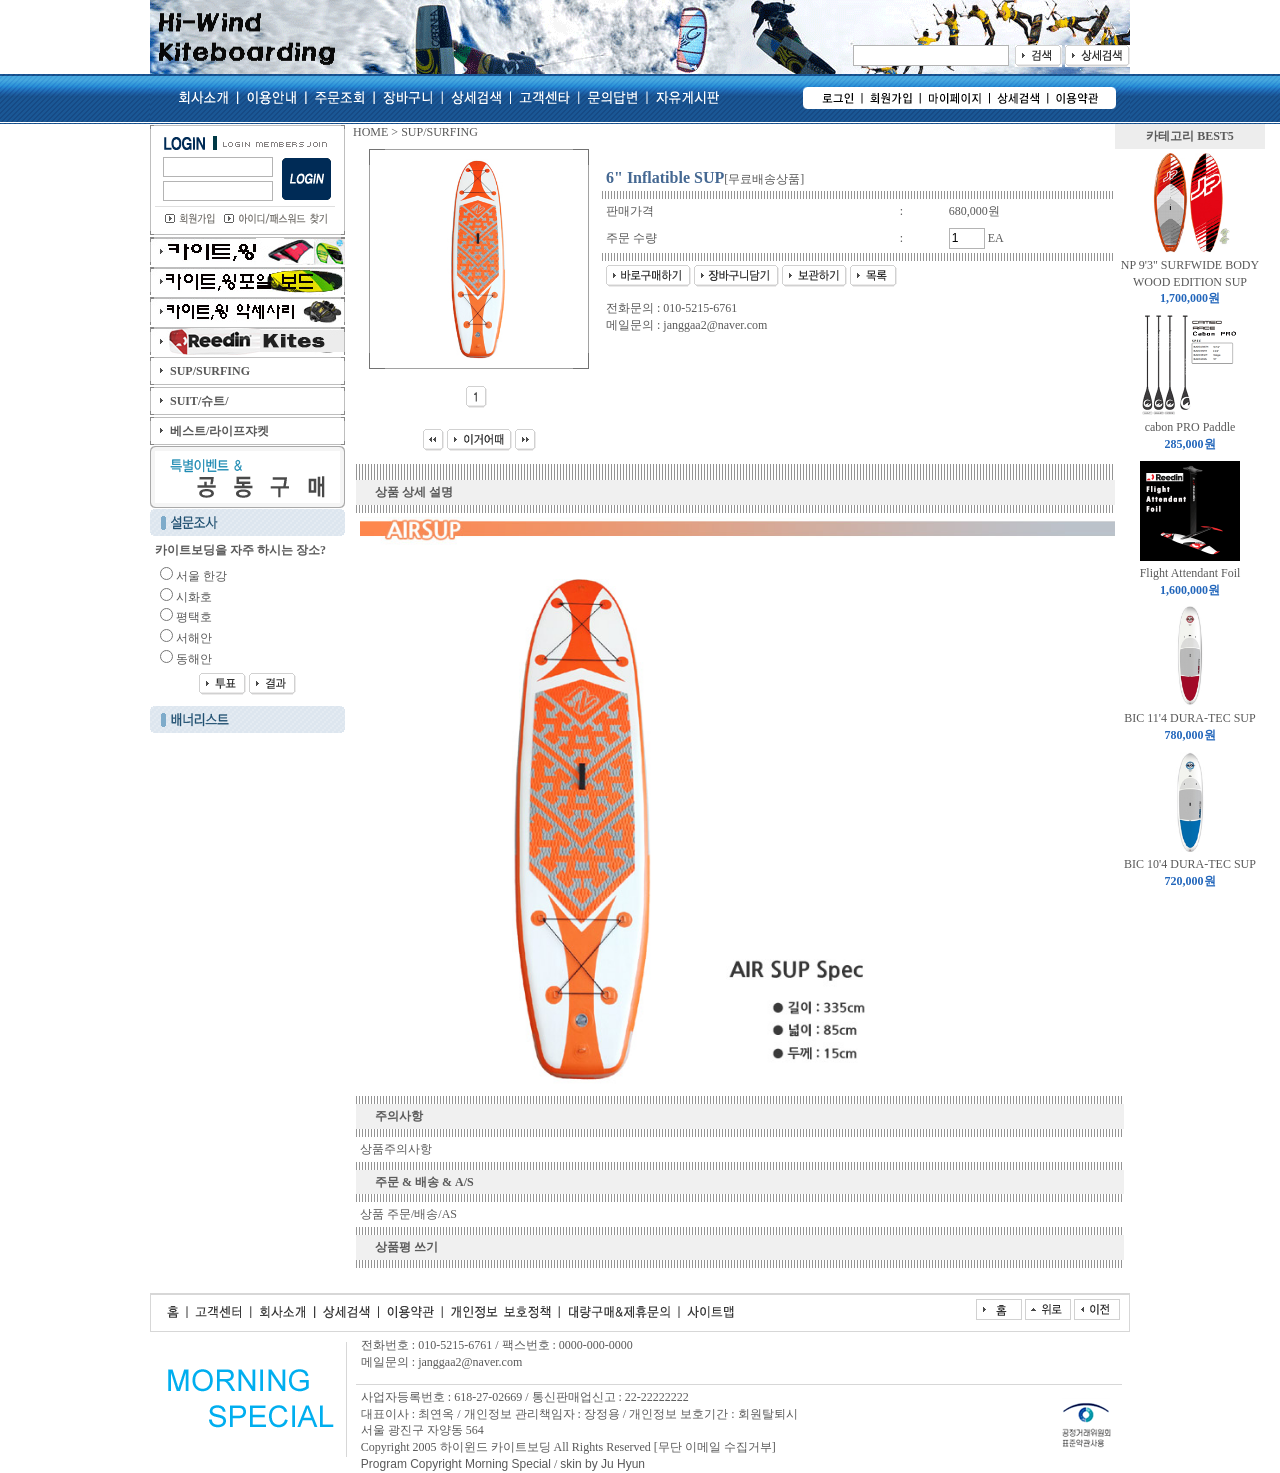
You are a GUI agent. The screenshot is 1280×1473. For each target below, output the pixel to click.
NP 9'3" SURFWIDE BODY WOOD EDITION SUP (1190, 282)
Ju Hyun (623, 1464)
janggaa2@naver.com (715, 325)
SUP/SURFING (210, 371)
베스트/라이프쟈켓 (219, 431)
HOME (370, 132)
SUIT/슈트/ (199, 401)
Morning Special (506, 1464)
